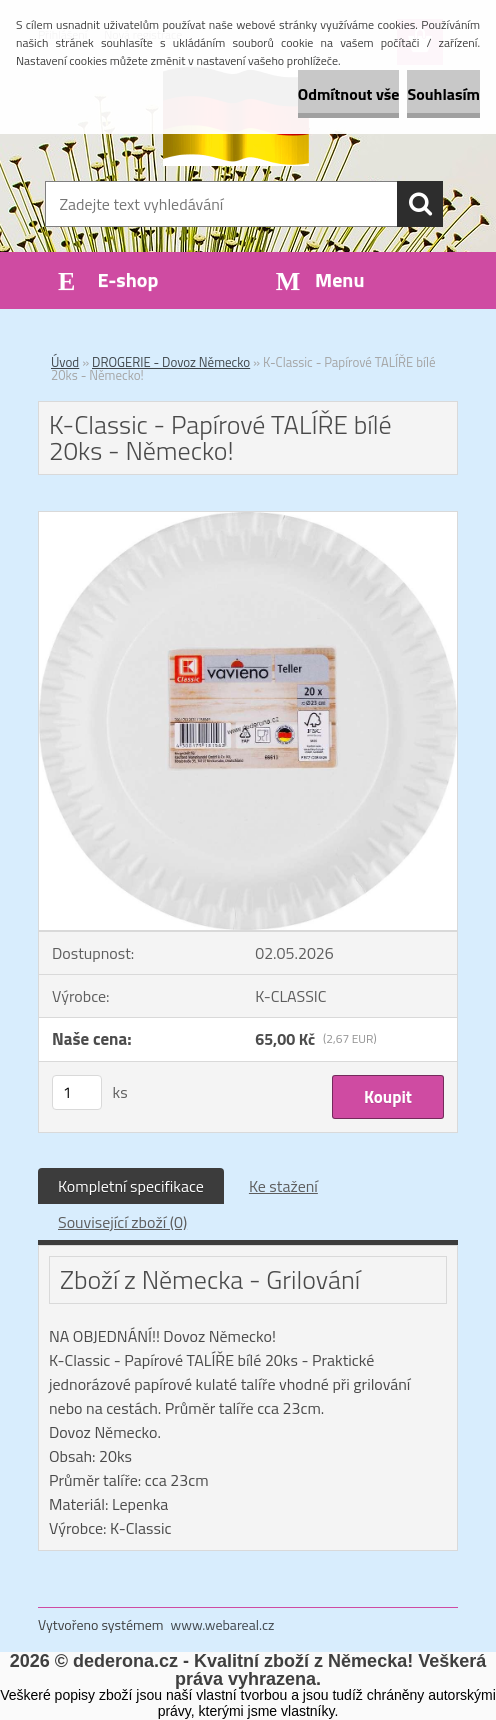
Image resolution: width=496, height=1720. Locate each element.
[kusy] (77, 1092)
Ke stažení (283, 1186)
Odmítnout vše (349, 94)
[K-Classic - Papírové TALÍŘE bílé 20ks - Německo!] (248, 520)
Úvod (65, 362)
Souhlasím (443, 94)
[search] (420, 204)
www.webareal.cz (223, 1624)
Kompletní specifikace (131, 1186)
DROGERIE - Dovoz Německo (171, 362)
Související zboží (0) (122, 1222)
